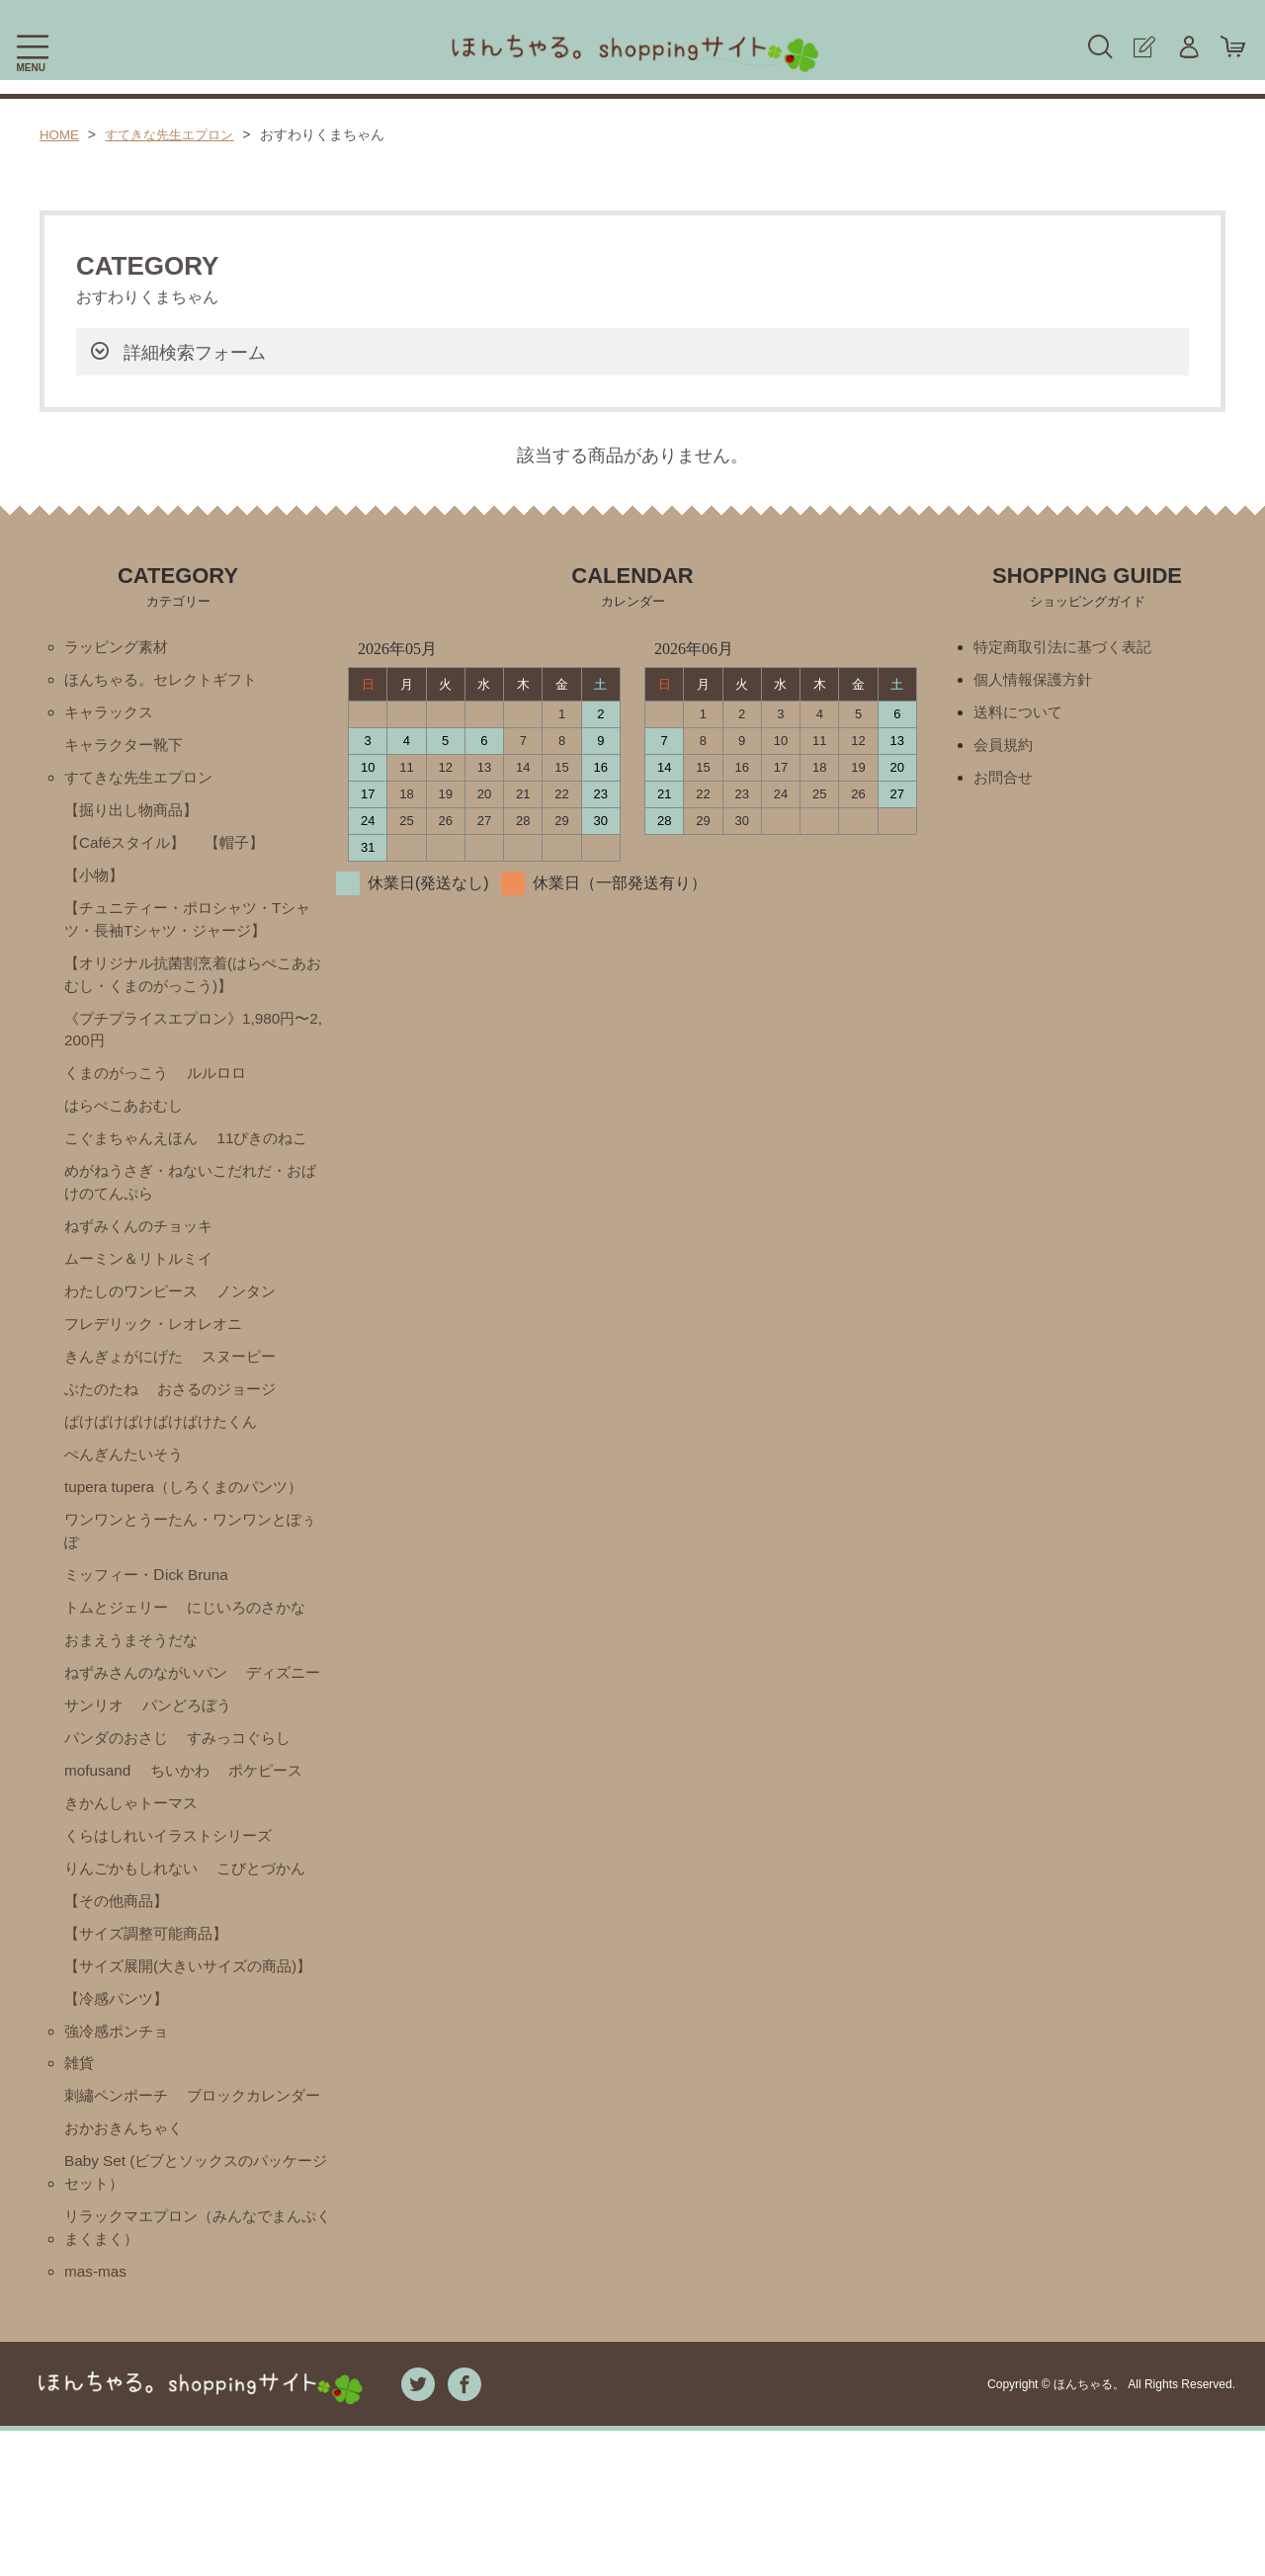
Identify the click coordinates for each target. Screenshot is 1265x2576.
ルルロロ (225, 1088)
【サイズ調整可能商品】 (151, 2009)
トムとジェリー (119, 1639)
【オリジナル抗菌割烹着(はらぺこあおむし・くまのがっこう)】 (193, 985)
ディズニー (103, 1740)
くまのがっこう (119, 1088)
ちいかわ (95, 1841)
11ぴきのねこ (273, 1155)
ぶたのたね (103, 1414)
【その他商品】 (119, 1975)
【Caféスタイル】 (128, 849)
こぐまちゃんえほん (135, 1155)
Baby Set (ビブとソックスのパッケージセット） (196, 2313)
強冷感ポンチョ (119, 2133)
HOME (60, 134)
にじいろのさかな (257, 1639)
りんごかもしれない (135, 1942)
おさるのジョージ (225, 1414)
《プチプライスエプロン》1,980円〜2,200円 (194, 1043)
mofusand (228, 1807)
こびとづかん (272, 1942)
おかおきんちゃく (127, 2268)
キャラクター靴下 (127, 748)
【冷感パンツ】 (119, 2100)
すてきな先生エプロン (177, 134)
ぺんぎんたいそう (127, 1481)
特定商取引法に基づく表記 (1068, 647)
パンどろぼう (111, 1774)
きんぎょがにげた (127, 1380)
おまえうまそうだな (135, 1673)
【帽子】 (243, 849)
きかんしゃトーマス (135, 1875)
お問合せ (1005, 782)
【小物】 (95, 882)
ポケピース (185, 1841)
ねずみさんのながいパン (151, 1707)
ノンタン (257, 1313)
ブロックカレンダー (135, 2234)
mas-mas (96, 2416)
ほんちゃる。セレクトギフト (167, 681)
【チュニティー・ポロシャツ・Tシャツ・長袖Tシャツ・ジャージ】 (187, 928)
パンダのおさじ (233, 1774)
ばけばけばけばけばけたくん (167, 1448)
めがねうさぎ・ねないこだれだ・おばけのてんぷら (190, 1201)
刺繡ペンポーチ (119, 2201)
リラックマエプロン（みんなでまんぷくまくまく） (198, 2371)
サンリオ (193, 1740)
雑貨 (80, 2167)
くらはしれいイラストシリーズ (175, 1908)
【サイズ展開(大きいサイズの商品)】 (177, 2055)
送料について (1020, 714)
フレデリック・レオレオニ (159, 1347)
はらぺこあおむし (127, 1122)
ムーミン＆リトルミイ (143, 1280)
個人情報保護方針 (1036, 681)
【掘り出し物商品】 (135, 815)
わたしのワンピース (135, 1313)
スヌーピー (249, 1380)
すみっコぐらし (119, 1807)
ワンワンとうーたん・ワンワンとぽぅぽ (190, 1560)
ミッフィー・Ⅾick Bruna (150, 1606)
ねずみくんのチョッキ (143, 1246)
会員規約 (1005, 748)
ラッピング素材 (119, 647)
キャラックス (111, 714)
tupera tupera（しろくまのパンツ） (190, 1515)
